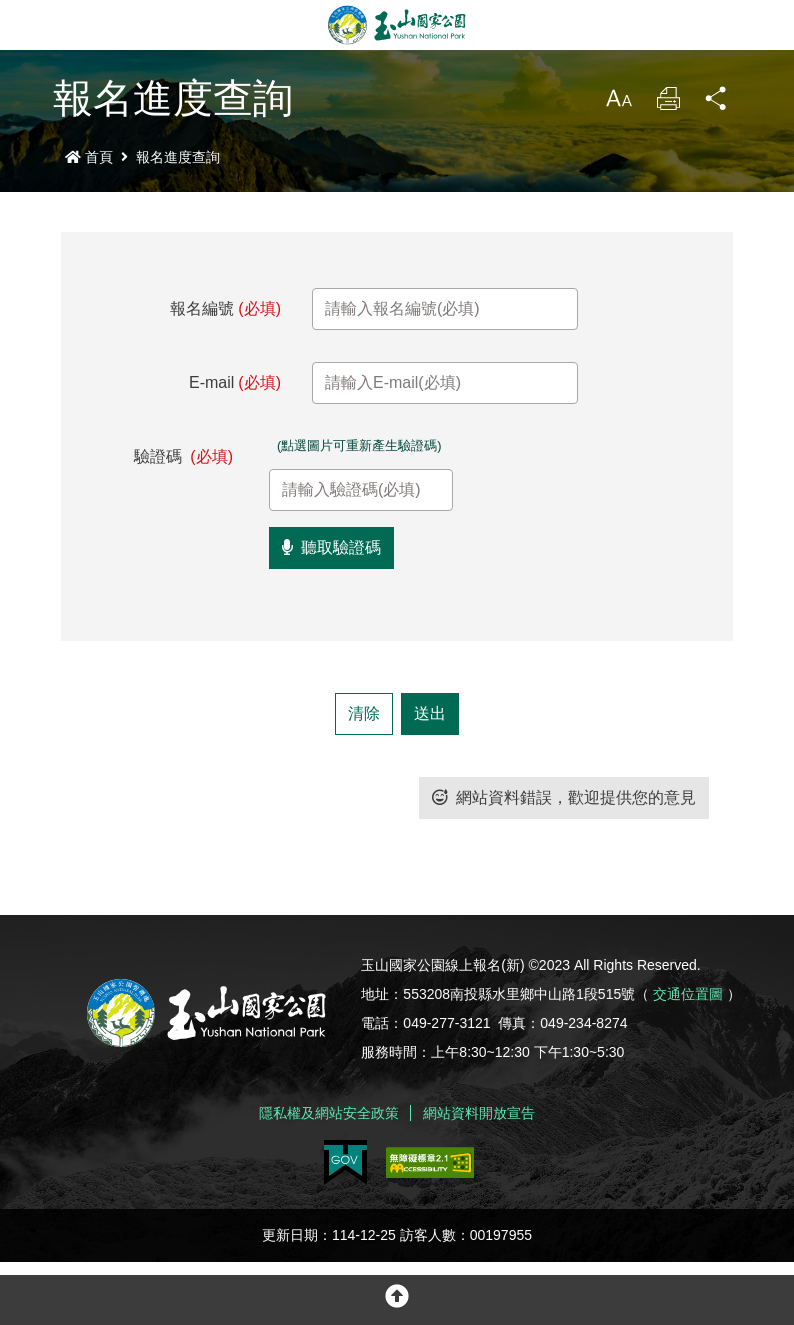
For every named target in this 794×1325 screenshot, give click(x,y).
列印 (668, 103)
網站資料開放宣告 (479, 1176)
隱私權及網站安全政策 (329, 1176)
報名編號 (225, 308)
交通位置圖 (688, 1057)
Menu (25, 25)
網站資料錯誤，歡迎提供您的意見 (564, 860)
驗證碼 (183, 456)
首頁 (89, 157)
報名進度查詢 (178, 157)
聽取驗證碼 (331, 610)
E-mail (235, 382)
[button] (397, 1300)
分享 (717, 103)
